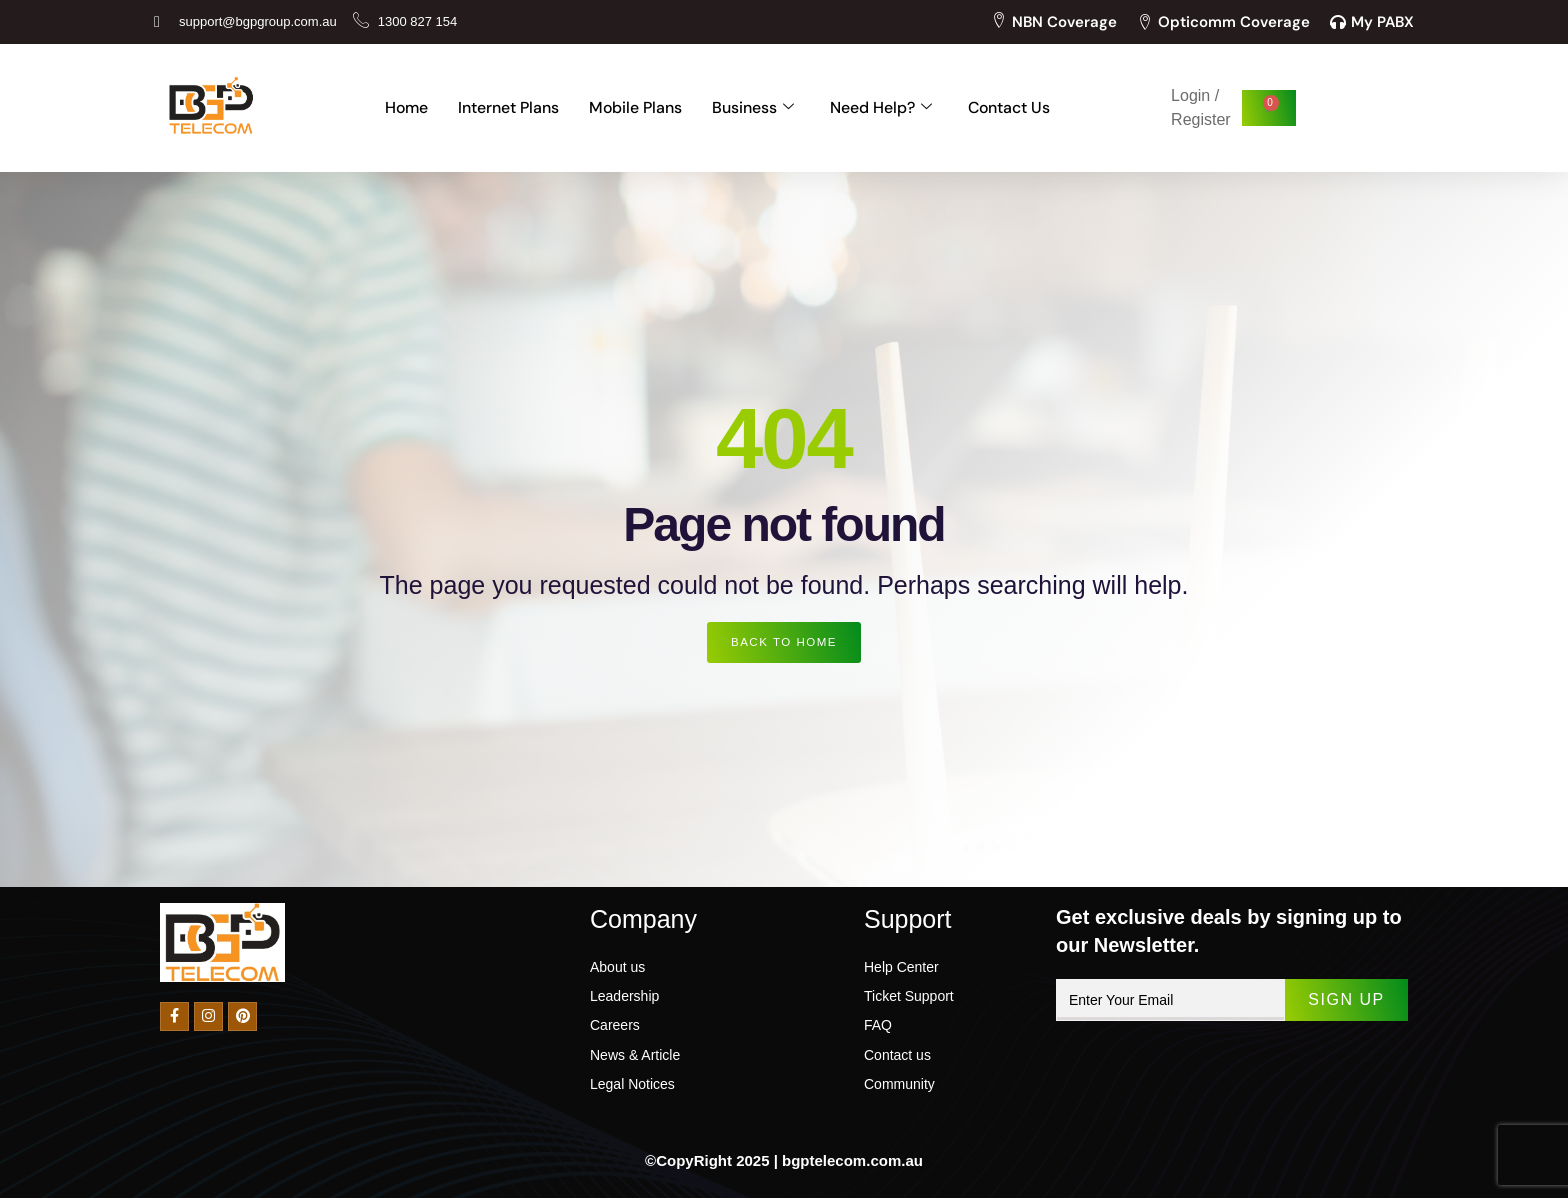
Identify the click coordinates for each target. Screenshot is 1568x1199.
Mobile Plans (635, 107)
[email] (1169, 1001)
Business (753, 108)
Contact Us (1010, 107)
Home (404, 107)
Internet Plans (507, 107)
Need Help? (881, 108)
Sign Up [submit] (1345, 1000)
